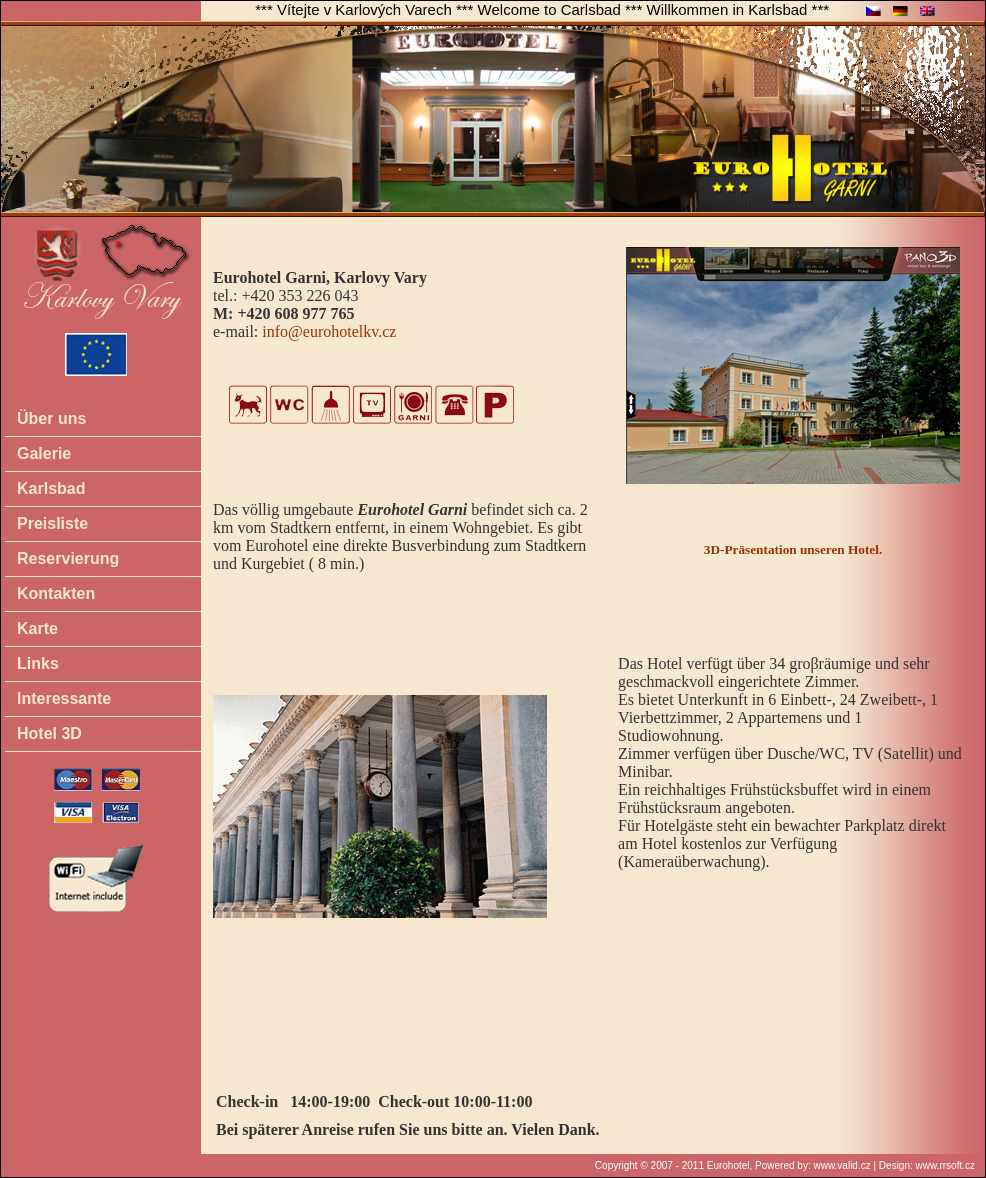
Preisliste (52, 523)
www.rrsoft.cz (945, 1165)
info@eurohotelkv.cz (329, 331)
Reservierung (68, 558)
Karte (37, 628)
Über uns (51, 418)
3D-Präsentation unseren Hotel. (793, 549)
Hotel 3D (49, 733)
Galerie (44, 453)
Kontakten (56, 593)
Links (38, 663)
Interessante (64, 698)
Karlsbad (51, 488)
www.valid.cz (841, 1165)
